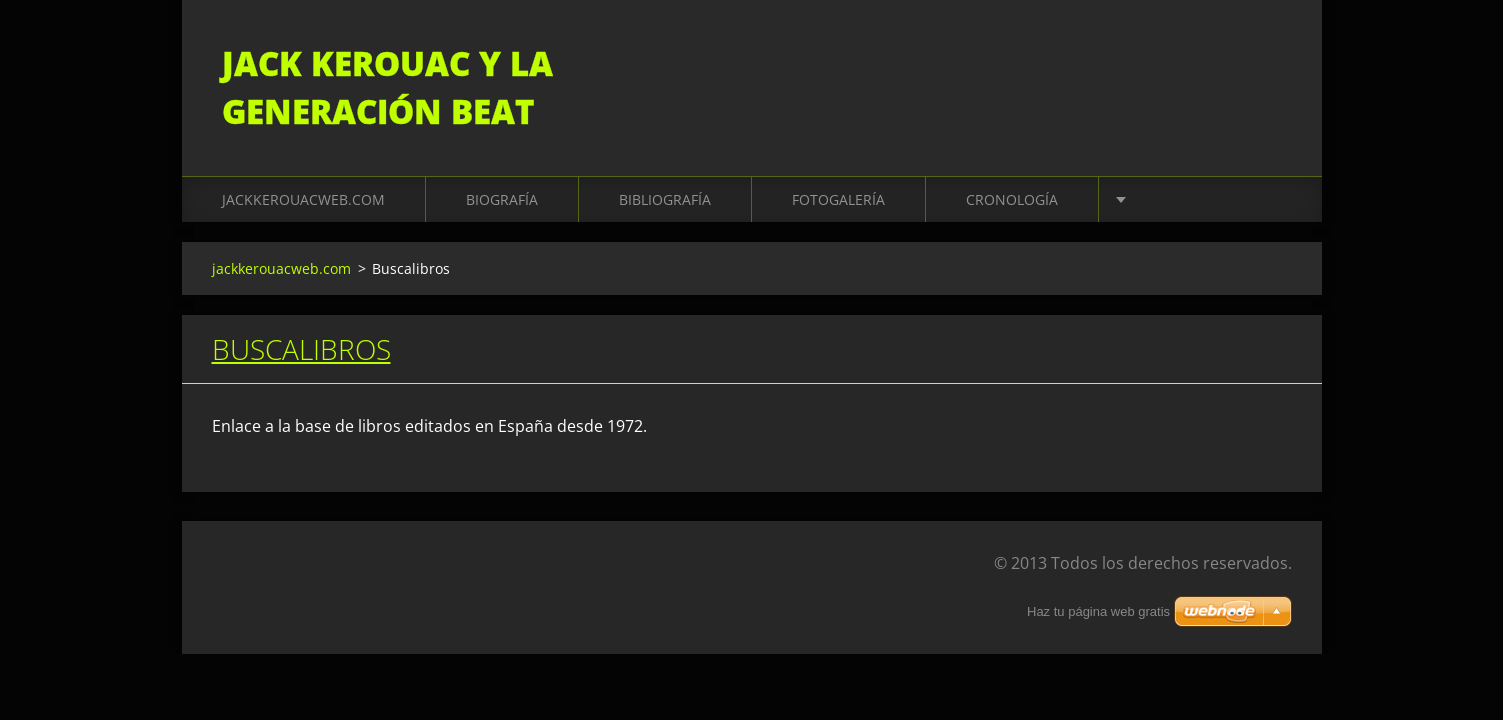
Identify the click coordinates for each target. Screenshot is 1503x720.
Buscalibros (301, 349)
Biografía (502, 199)
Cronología (1012, 199)
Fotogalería (838, 199)
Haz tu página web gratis (1098, 611)
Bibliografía (665, 199)
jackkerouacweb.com (303, 199)
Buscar (1270, 58)
